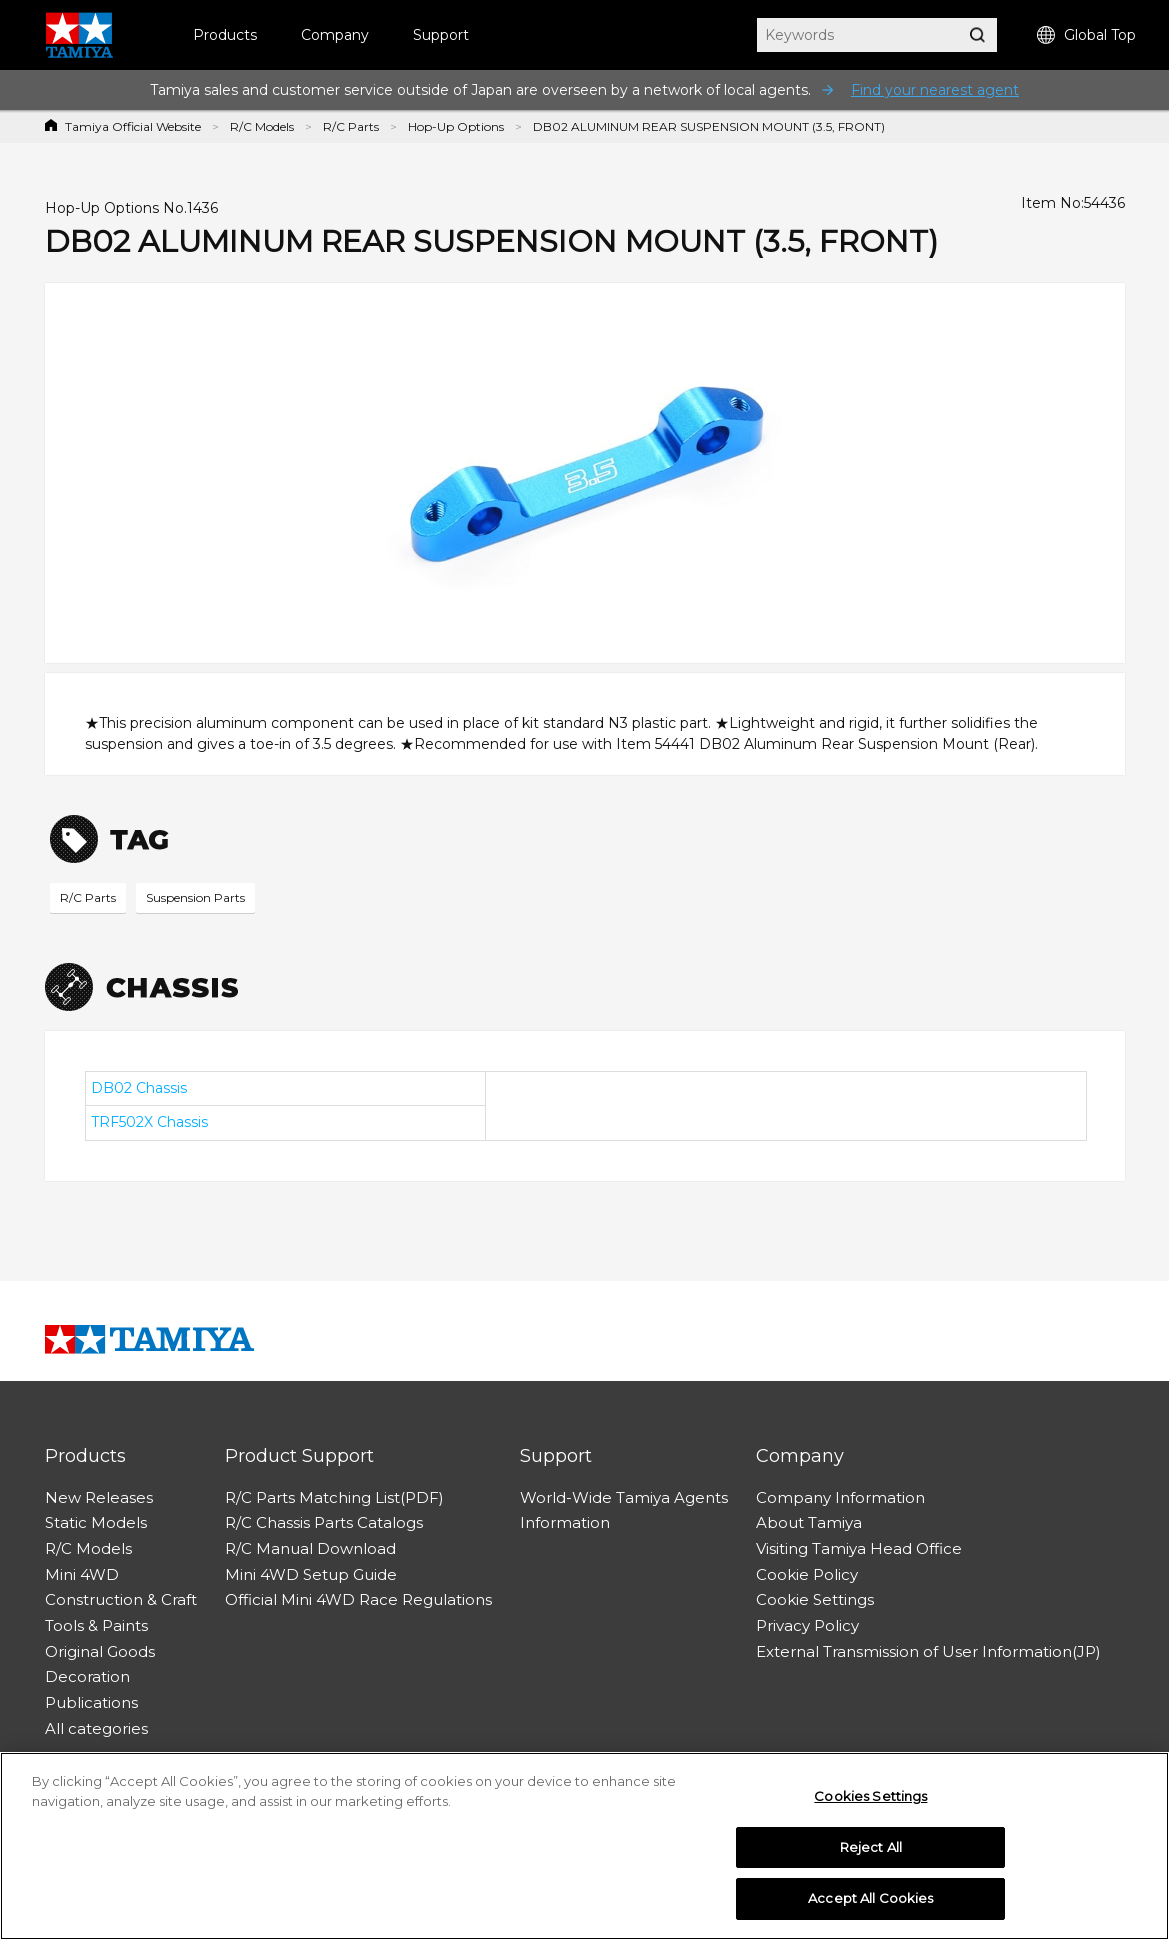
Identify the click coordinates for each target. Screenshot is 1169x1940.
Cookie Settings (815, 1599)
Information (565, 1522)
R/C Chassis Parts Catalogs (324, 1522)
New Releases (99, 1497)
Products (225, 35)
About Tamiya (809, 1522)
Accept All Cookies (870, 1899)
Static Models (96, 1522)
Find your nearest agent (935, 90)
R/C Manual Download (310, 1548)
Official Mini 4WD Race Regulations (358, 1599)
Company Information (840, 1497)
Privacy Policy (807, 1625)
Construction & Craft (121, 1599)
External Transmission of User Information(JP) (928, 1651)
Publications (91, 1702)
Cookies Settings (870, 1797)
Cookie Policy (807, 1574)
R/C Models (262, 126)
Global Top (1086, 35)
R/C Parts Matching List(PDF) (334, 1497)
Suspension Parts (195, 897)
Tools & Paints (96, 1625)
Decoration (87, 1676)
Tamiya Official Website (133, 126)
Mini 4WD (82, 1574)
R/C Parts (351, 126)
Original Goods (100, 1651)
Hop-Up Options (456, 126)
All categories (96, 1728)
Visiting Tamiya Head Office (859, 1548)
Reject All (871, 1847)
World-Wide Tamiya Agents (624, 1497)
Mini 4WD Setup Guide (311, 1574)
